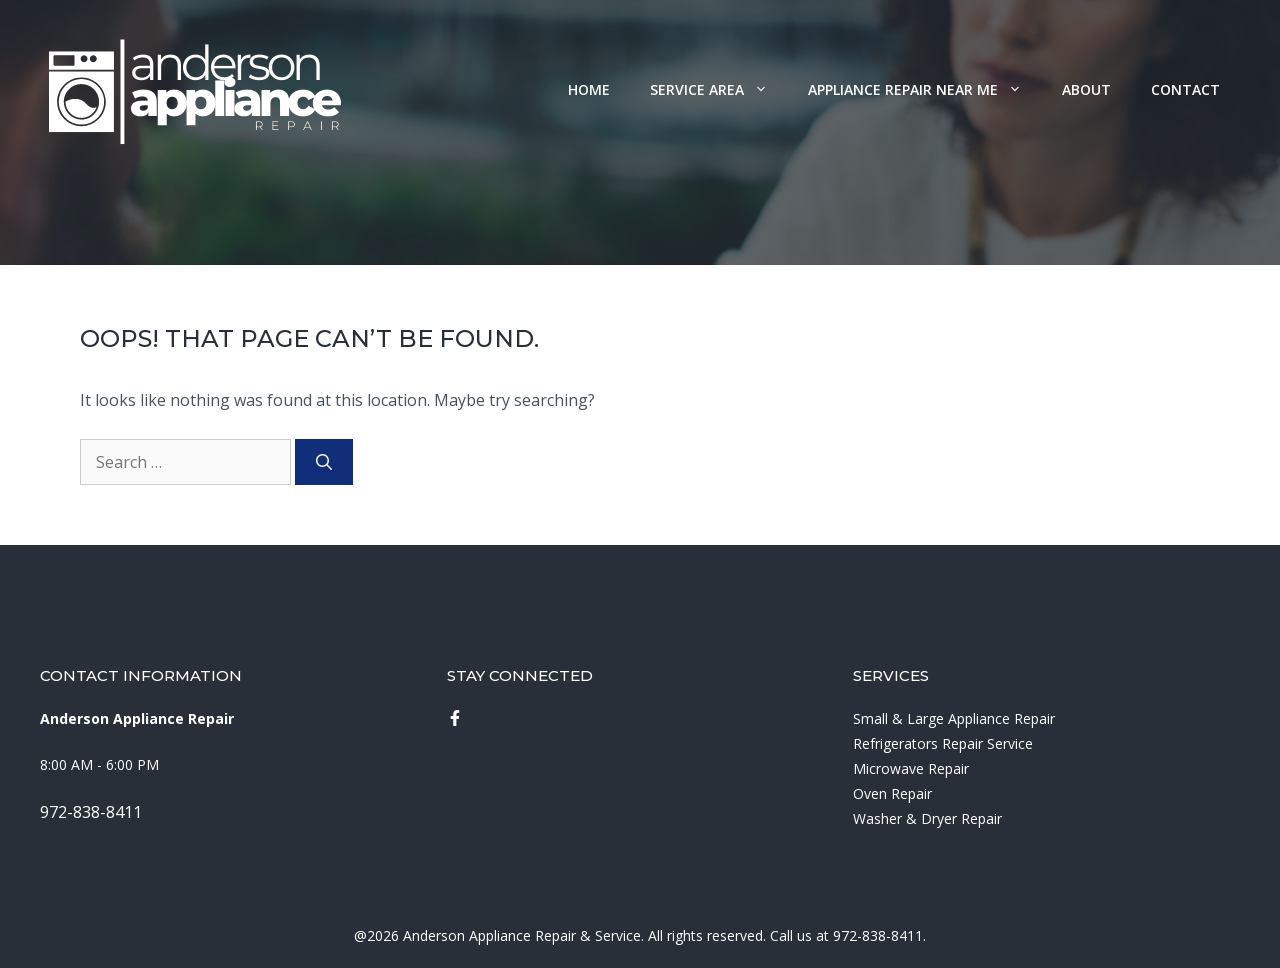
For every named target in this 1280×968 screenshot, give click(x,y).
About (1086, 89)
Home (589, 89)
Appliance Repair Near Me (925, 89)
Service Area (719, 89)
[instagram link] (455, 718)
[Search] (324, 462)
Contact (1185, 89)
